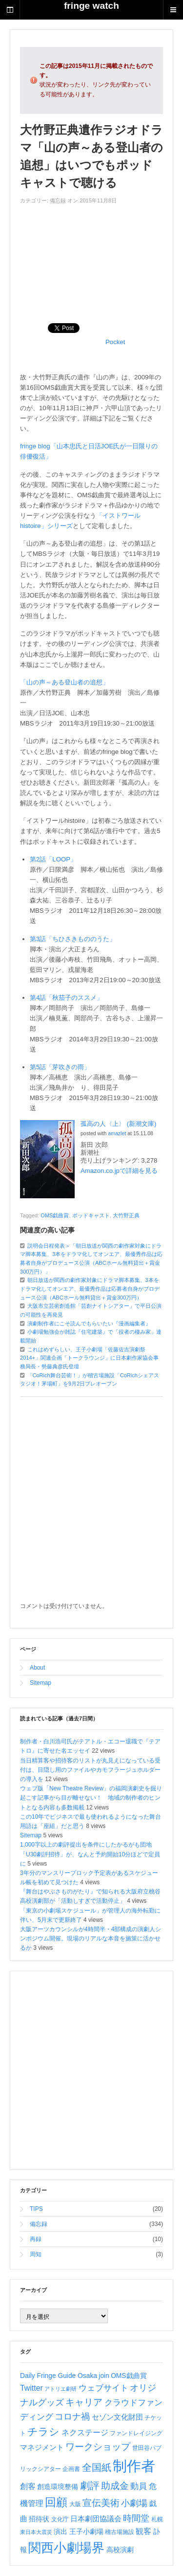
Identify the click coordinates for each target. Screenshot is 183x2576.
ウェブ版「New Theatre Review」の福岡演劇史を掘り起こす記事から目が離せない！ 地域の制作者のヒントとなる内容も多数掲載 (91, 1797)
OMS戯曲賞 (55, 1215)
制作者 (134, 2466)
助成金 (115, 2486)
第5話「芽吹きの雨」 (60, 1067)
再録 (35, 2239)
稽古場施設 (119, 2532)
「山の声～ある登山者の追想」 (64, 682)
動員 (138, 2486)
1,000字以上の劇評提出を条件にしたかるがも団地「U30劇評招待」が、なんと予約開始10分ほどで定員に (90, 1854)
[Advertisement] (91, 259)
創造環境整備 (57, 2486)
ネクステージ (84, 2432)
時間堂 (136, 2518)
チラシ (43, 2431)
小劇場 (134, 2503)
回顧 (56, 2502)
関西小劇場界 (66, 2547)
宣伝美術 (101, 2503)
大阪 (75, 2504)
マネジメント (42, 2447)
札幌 (157, 2519)
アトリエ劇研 (60, 2389)
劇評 (90, 2485)
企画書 (71, 2469)
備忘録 (58, 200)
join (104, 2375)
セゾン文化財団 (117, 2417)
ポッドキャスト (91, 1215)
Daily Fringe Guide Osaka (58, 2375)
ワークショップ (97, 2447)
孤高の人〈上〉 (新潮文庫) (118, 1123)
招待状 (39, 2519)
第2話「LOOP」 (53, 859)
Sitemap (40, 1682)
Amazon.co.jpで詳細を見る (119, 1170)
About (37, 1667)
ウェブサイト (103, 2388)
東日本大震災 (36, 2532)
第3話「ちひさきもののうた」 (73, 939)
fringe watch (91, 5)
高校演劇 (120, 2550)
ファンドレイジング (136, 2433)
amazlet (117, 1133)
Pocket (115, 342)
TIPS (36, 2208)
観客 (143, 2531)
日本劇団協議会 (96, 2519)
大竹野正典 (126, 1215)
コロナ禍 (72, 2417)
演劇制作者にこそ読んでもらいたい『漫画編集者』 (89, 1323)
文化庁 (60, 2519)
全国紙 (96, 2467)
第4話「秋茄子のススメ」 (66, 997)
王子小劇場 (86, 2531)
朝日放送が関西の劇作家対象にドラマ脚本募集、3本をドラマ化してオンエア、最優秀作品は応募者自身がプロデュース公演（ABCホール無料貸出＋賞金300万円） (90, 1288)
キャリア (83, 2402)
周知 (35, 2254)
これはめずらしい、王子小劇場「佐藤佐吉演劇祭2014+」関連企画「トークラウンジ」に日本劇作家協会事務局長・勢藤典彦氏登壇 (89, 1357)
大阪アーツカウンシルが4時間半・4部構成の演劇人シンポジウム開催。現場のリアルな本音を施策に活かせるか (90, 1938)
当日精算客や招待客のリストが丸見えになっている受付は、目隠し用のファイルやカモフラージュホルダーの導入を (90, 1770)
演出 (60, 2531)
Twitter (31, 2388)
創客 (28, 2486)
